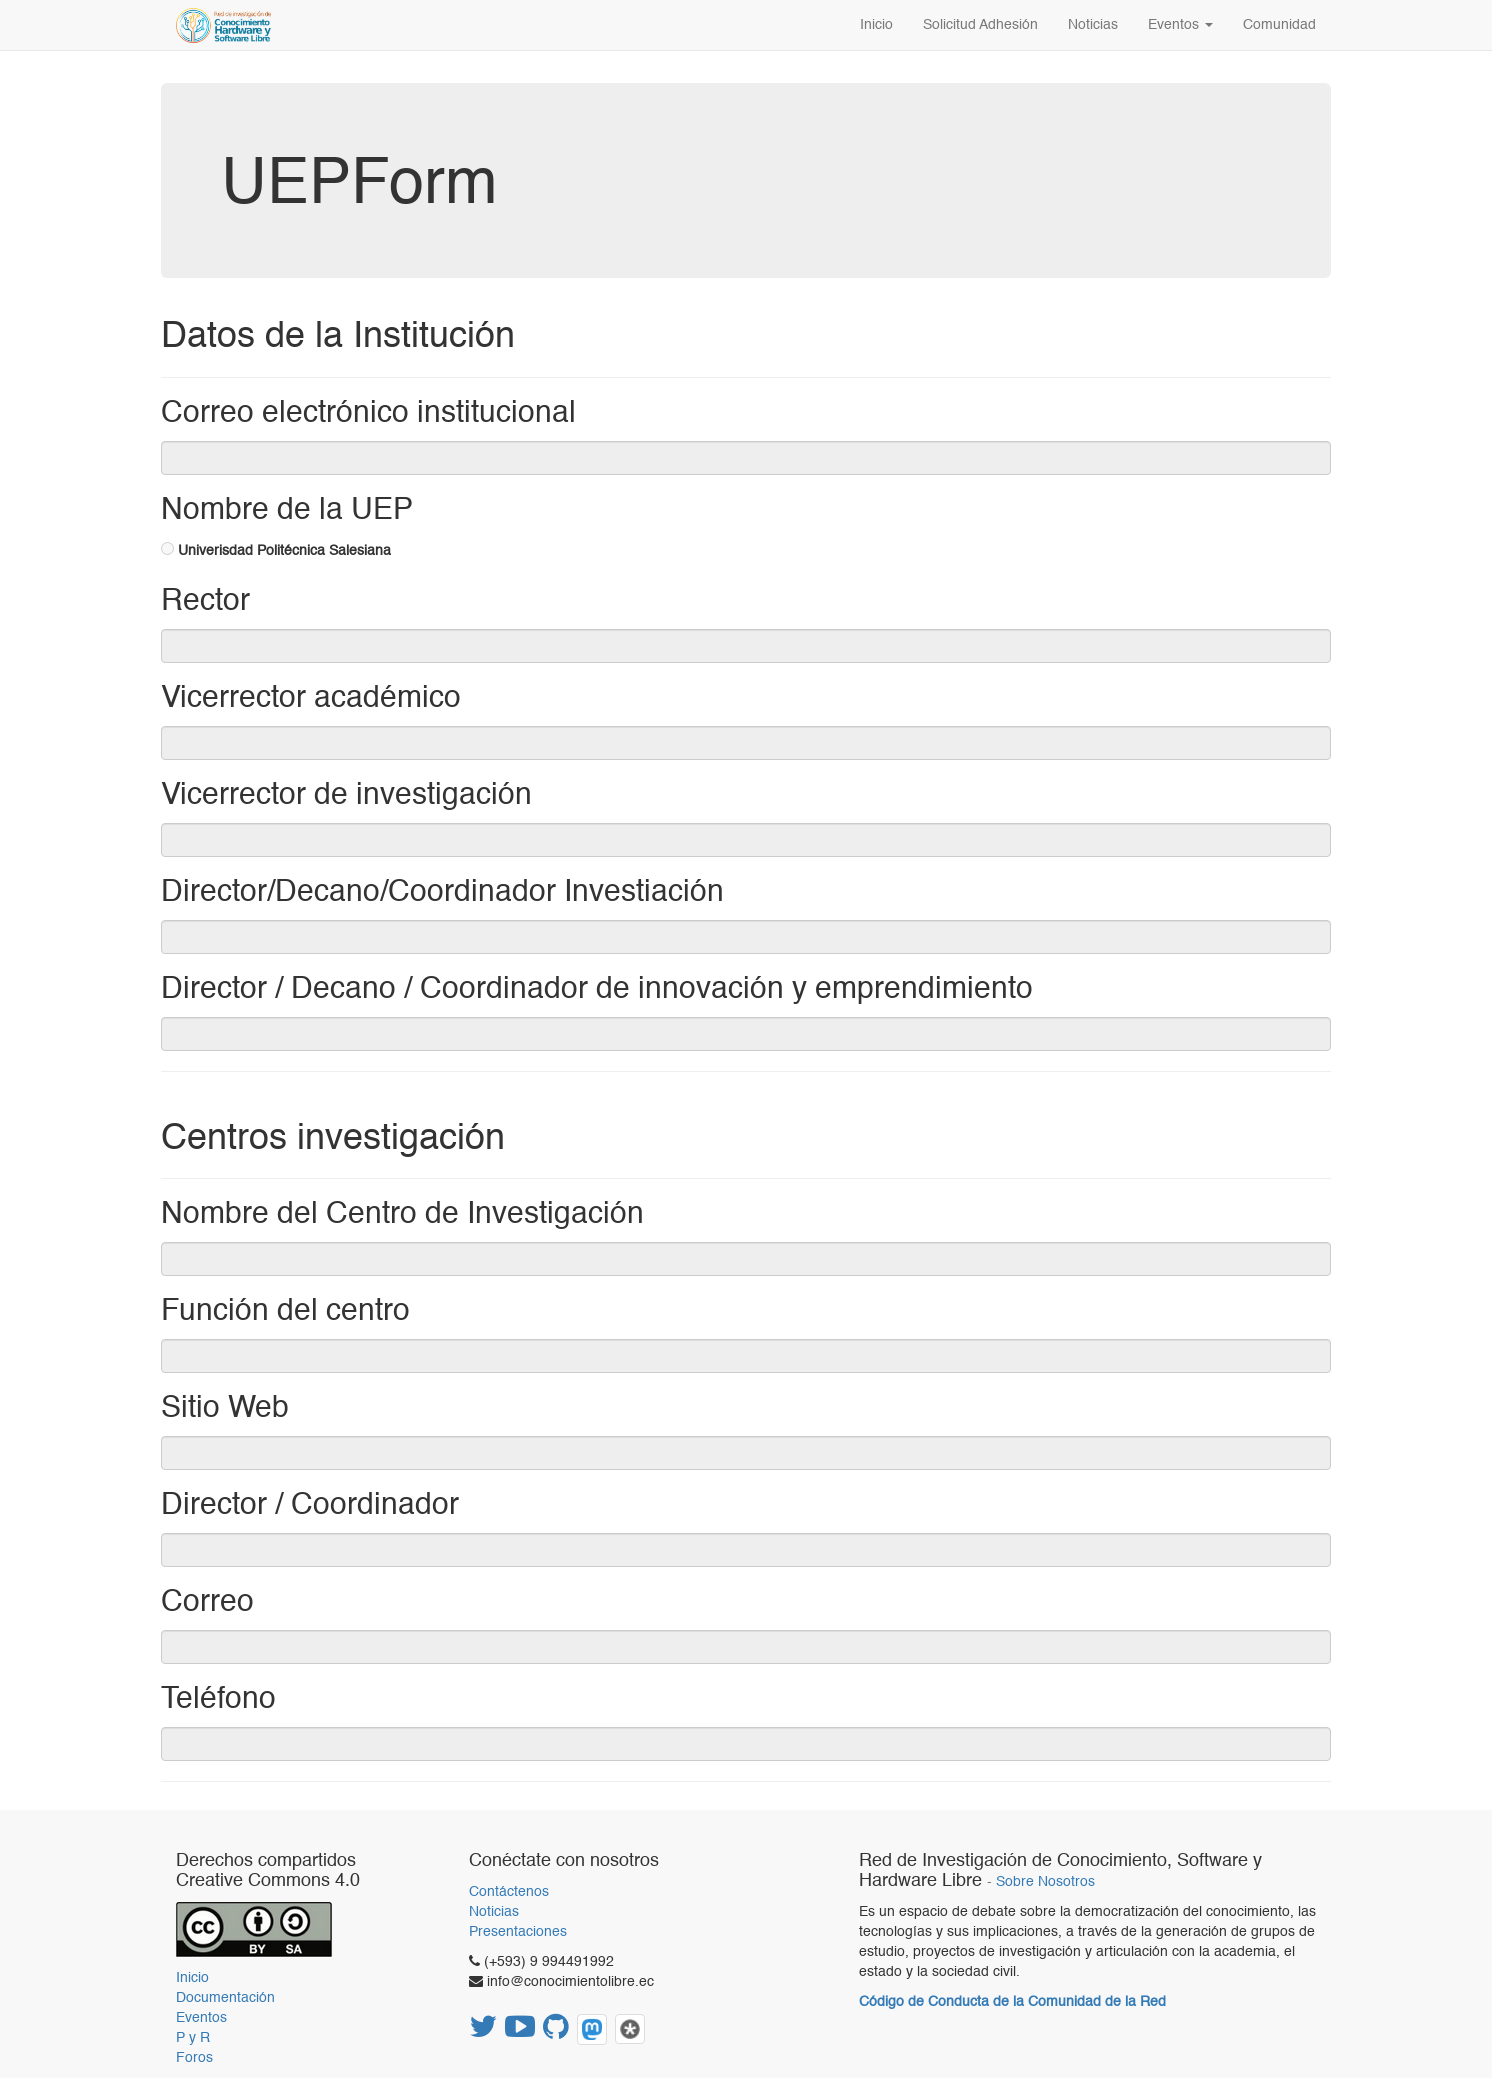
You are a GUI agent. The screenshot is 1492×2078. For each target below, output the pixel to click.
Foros (194, 2058)
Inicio (192, 1978)
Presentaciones (518, 1932)
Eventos (201, 2018)
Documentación (225, 1998)
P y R (193, 2038)
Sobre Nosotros (1045, 1882)
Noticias (494, 1912)
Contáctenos (509, 1892)
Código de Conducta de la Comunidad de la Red (1012, 2002)
